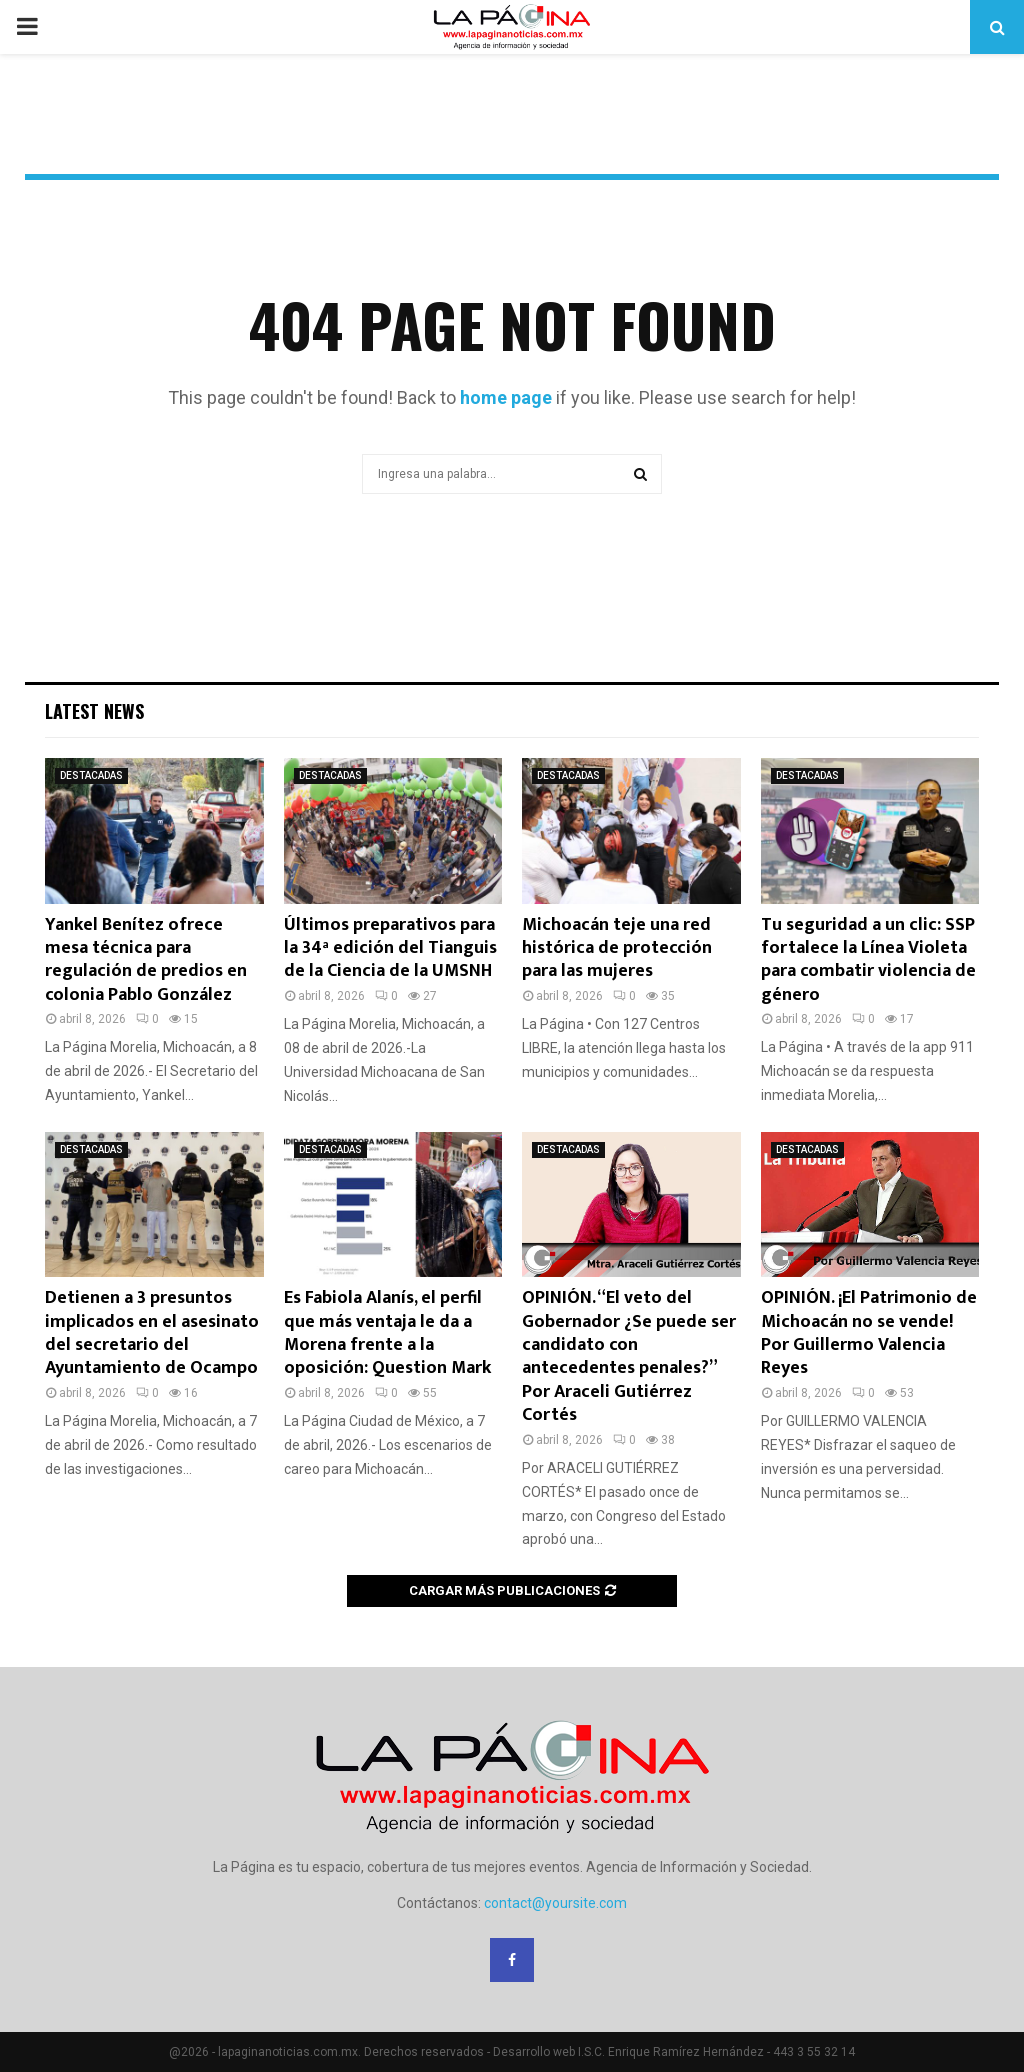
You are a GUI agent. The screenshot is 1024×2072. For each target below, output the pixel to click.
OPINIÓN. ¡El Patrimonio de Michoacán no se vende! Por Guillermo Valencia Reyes (869, 1333)
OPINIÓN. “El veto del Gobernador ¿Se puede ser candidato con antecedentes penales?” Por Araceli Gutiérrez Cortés (629, 1356)
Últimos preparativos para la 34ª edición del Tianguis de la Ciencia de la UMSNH (390, 948)
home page (506, 397)
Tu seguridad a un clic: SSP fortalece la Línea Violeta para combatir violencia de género (868, 960)
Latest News (94, 711)
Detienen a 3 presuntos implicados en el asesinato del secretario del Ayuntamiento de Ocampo (152, 1333)
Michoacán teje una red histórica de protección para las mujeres (617, 948)
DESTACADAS (91, 775)
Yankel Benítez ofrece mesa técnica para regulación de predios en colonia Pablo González (146, 960)
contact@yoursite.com (555, 1903)
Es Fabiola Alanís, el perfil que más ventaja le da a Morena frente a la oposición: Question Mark (387, 1333)
